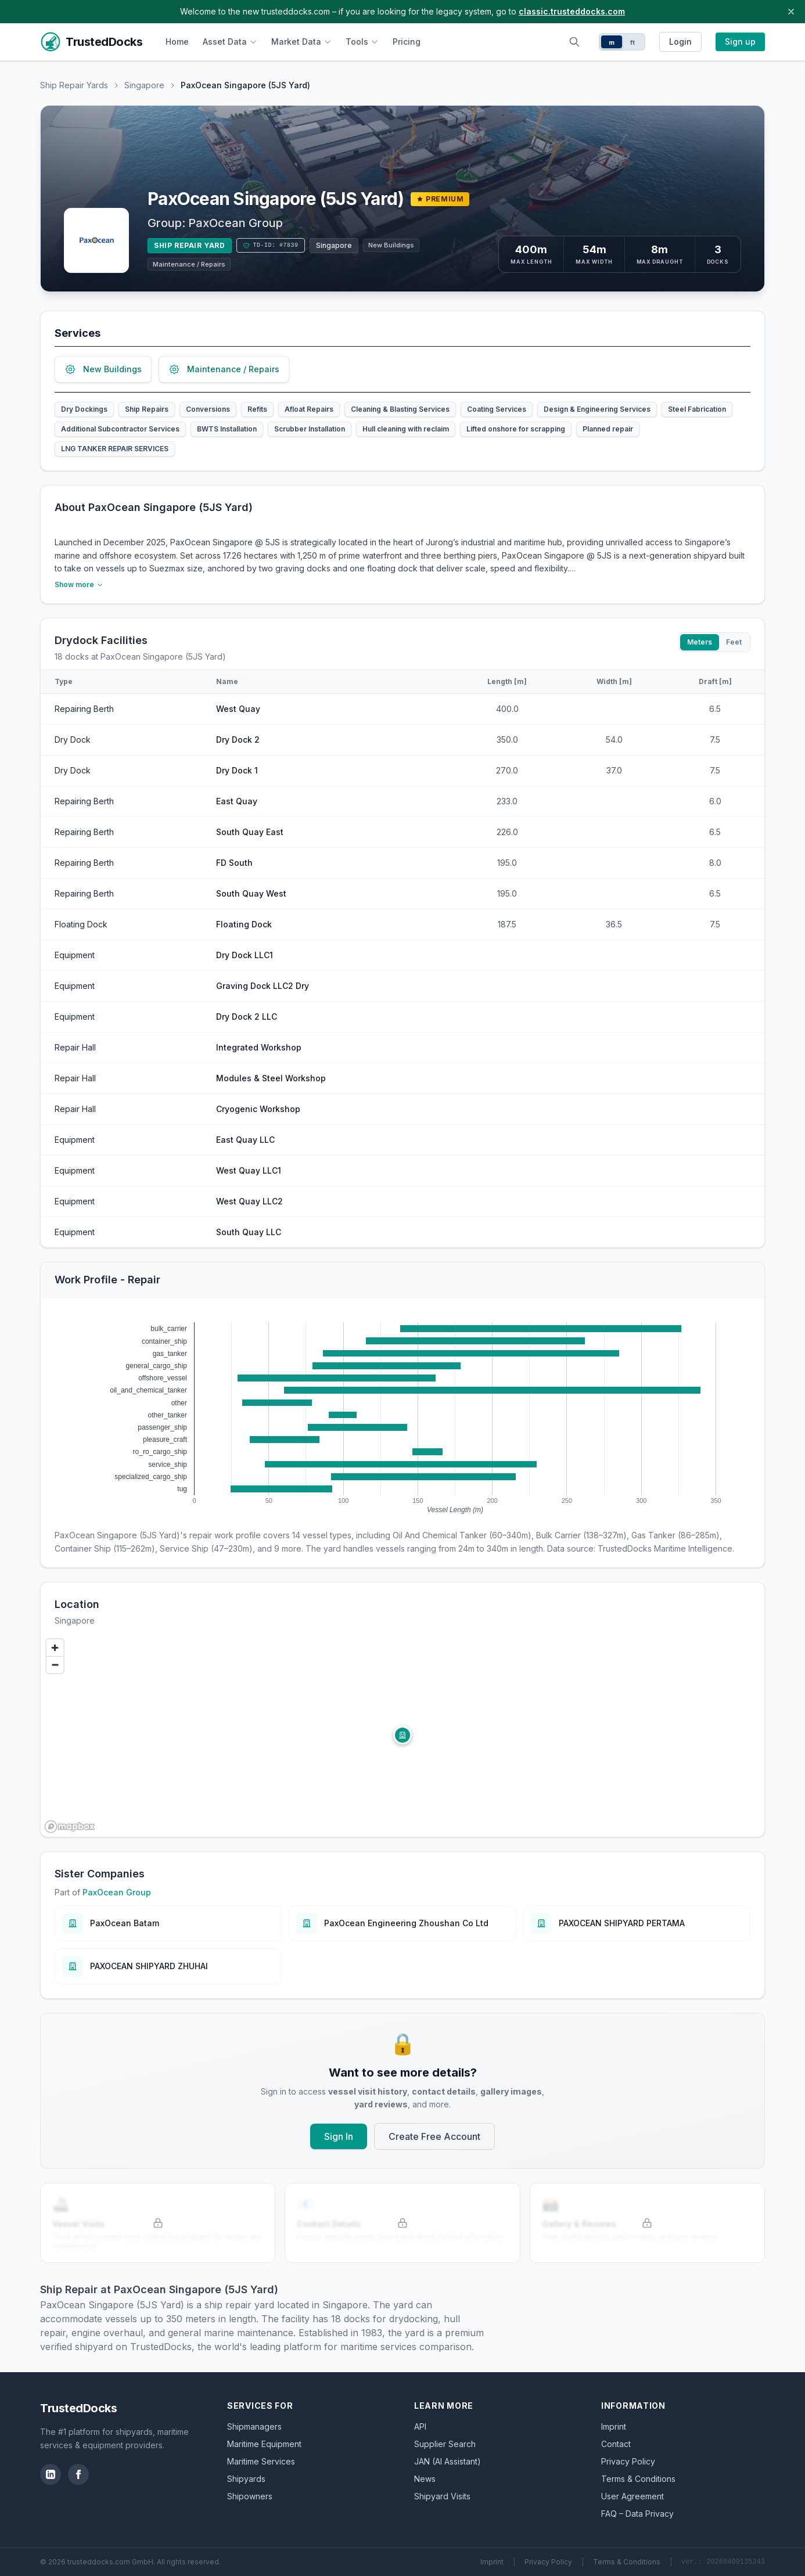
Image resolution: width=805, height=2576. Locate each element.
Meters (699, 642)
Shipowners (249, 2496)
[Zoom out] (54, 1664)
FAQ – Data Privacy (637, 2514)
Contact (616, 2444)
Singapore (144, 85)
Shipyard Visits (442, 2496)
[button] (402, 1735)
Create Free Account (434, 2136)
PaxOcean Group (235, 223)
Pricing (407, 41)
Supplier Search (445, 2444)
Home (177, 41)
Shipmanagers (254, 2426)
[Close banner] (791, 12)
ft (632, 42)
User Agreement (632, 2496)
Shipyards (246, 2479)
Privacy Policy (628, 2461)
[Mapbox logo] (69, 1826)
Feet (734, 642)
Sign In (338, 2136)
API (420, 2426)
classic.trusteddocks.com (572, 11)
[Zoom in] (54, 1647)
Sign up (740, 41)
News (425, 2479)
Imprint (613, 2426)
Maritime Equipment (264, 2444)
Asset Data (230, 41)
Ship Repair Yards (74, 85)
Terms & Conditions (638, 2479)
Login (680, 41)
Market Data (301, 41)
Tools (362, 41)
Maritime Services (261, 2461)
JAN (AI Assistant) (447, 2461)
